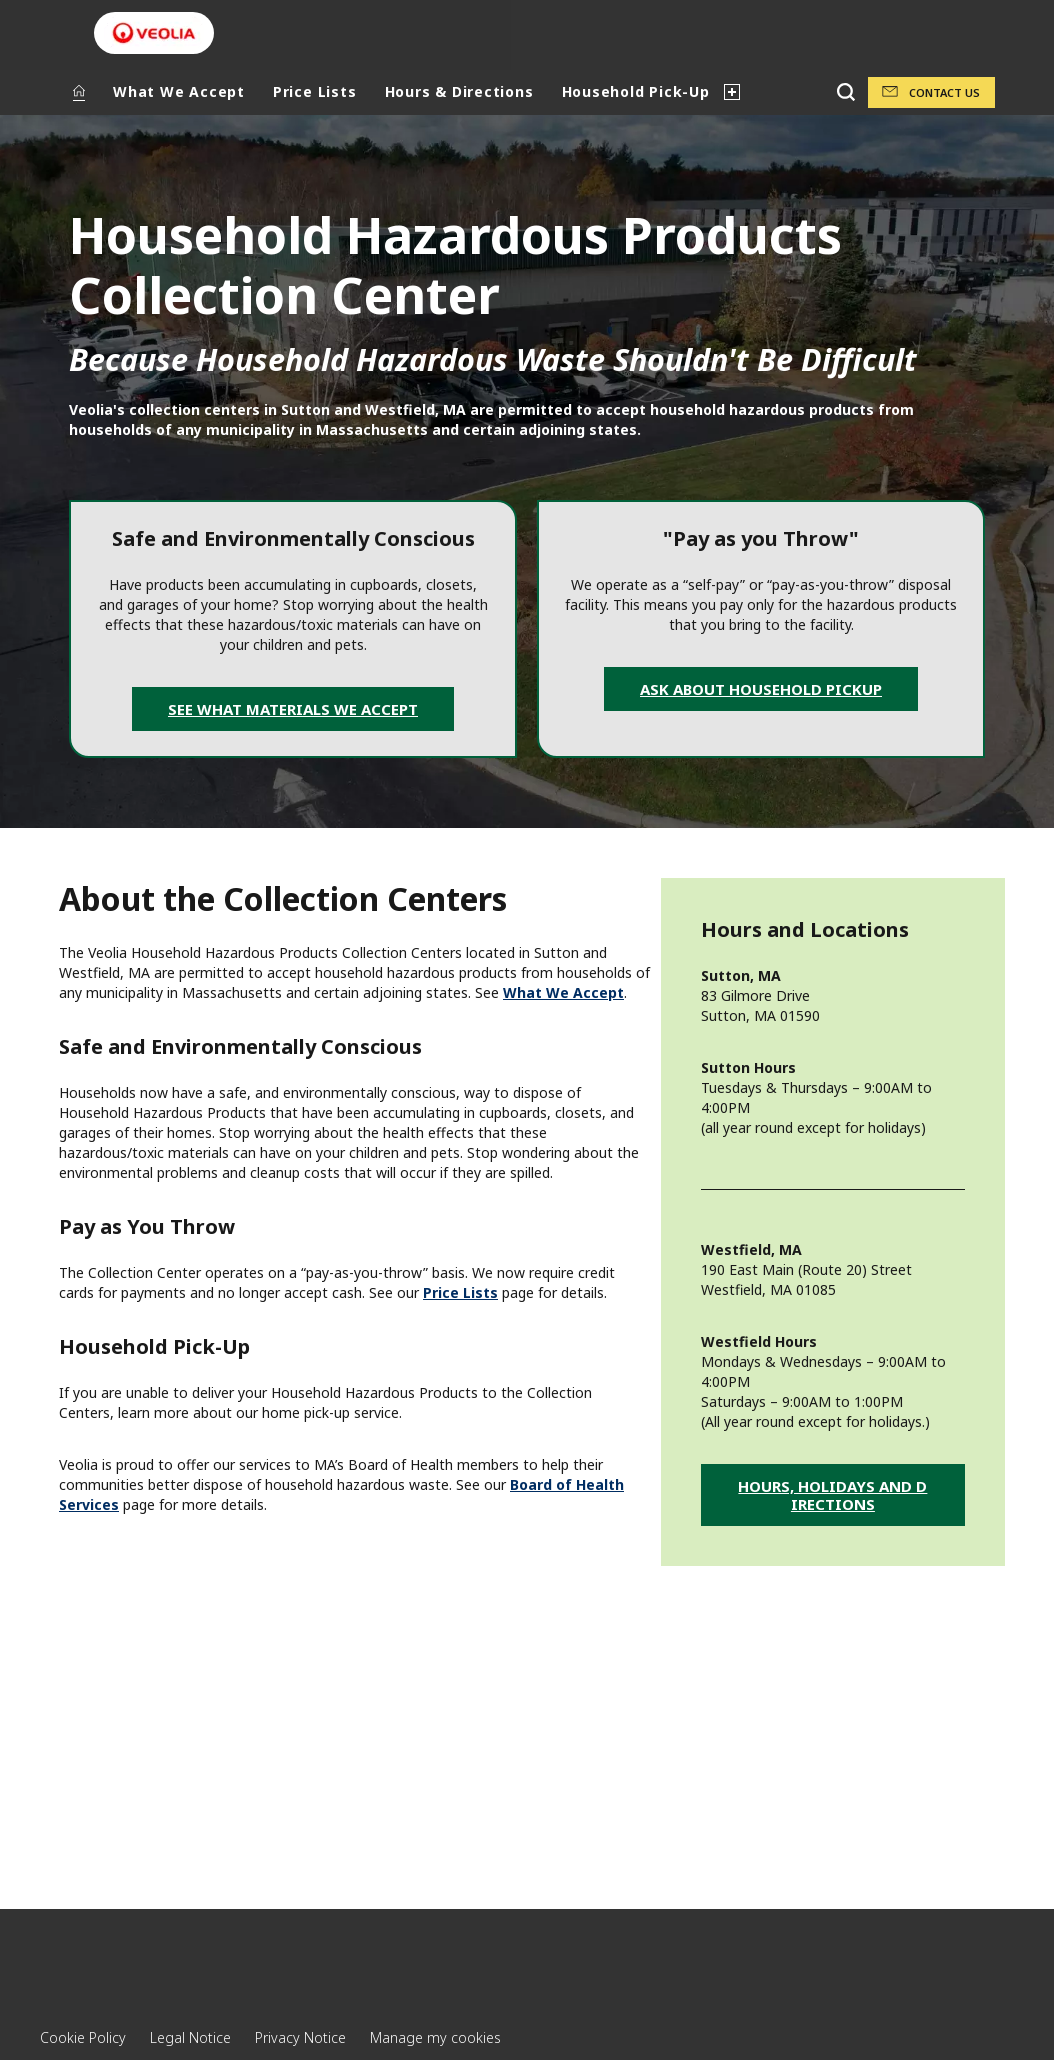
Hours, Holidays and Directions (832, 1495)
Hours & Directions (459, 91)
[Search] (845, 92)
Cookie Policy (83, 2037)
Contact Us (944, 92)
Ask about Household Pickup (761, 689)
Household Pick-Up (636, 91)
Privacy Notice (300, 2037)
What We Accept (179, 91)
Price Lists (315, 91)
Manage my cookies (435, 2037)
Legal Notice (190, 2037)
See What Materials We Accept (293, 709)
